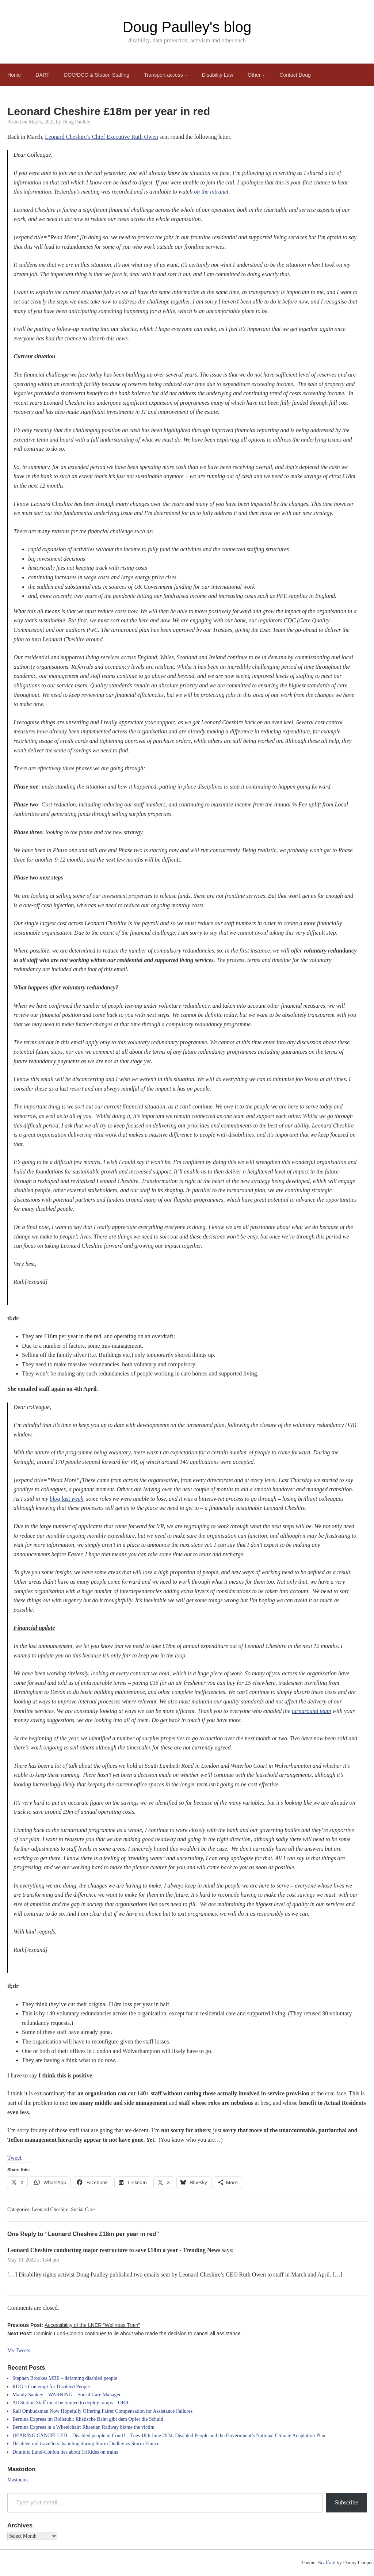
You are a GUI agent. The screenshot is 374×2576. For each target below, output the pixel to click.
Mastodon (17, 2479)
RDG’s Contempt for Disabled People (51, 2386)
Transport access (163, 75)
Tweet (14, 2158)
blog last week (66, 1499)
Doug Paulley (76, 122)
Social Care (83, 2209)
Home (14, 75)
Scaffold (326, 2562)
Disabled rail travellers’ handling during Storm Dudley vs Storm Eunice (85, 2443)
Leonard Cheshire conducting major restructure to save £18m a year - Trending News (113, 2250)
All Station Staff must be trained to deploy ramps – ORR (70, 2402)
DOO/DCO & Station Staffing (96, 75)
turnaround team (311, 1711)
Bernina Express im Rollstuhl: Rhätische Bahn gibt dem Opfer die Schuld (87, 2419)
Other (254, 75)
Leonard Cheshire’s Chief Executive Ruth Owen (101, 137)
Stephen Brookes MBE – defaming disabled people (64, 2378)
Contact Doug (295, 75)
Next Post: (124, 2333)
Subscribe (346, 2502)
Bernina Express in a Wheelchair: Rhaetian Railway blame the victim (83, 2427)
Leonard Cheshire (50, 2209)
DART (42, 75)
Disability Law (217, 75)
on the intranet (211, 191)
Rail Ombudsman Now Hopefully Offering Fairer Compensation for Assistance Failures (102, 2411)
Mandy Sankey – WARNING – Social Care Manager (66, 2394)
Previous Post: (73, 2325)
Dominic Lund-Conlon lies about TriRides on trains (65, 2452)
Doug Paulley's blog (187, 27)
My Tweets (18, 2350)
